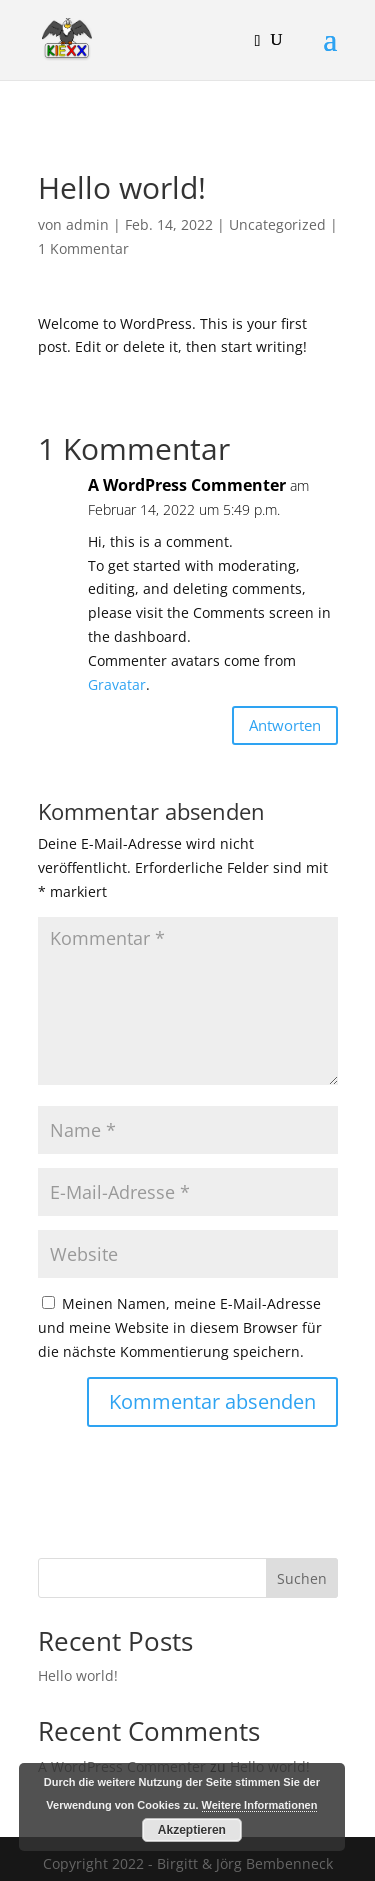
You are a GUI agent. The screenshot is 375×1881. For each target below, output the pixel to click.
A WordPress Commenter (187, 485)
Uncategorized (277, 224)
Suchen (302, 1578)
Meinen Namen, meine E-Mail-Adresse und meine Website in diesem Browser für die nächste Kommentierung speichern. (180, 1327)
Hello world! (78, 1675)
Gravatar (117, 684)
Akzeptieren (192, 1830)
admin (87, 224)
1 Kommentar (83, 248)
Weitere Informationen (260, 1805)
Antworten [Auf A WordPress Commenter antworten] (285, 725)
